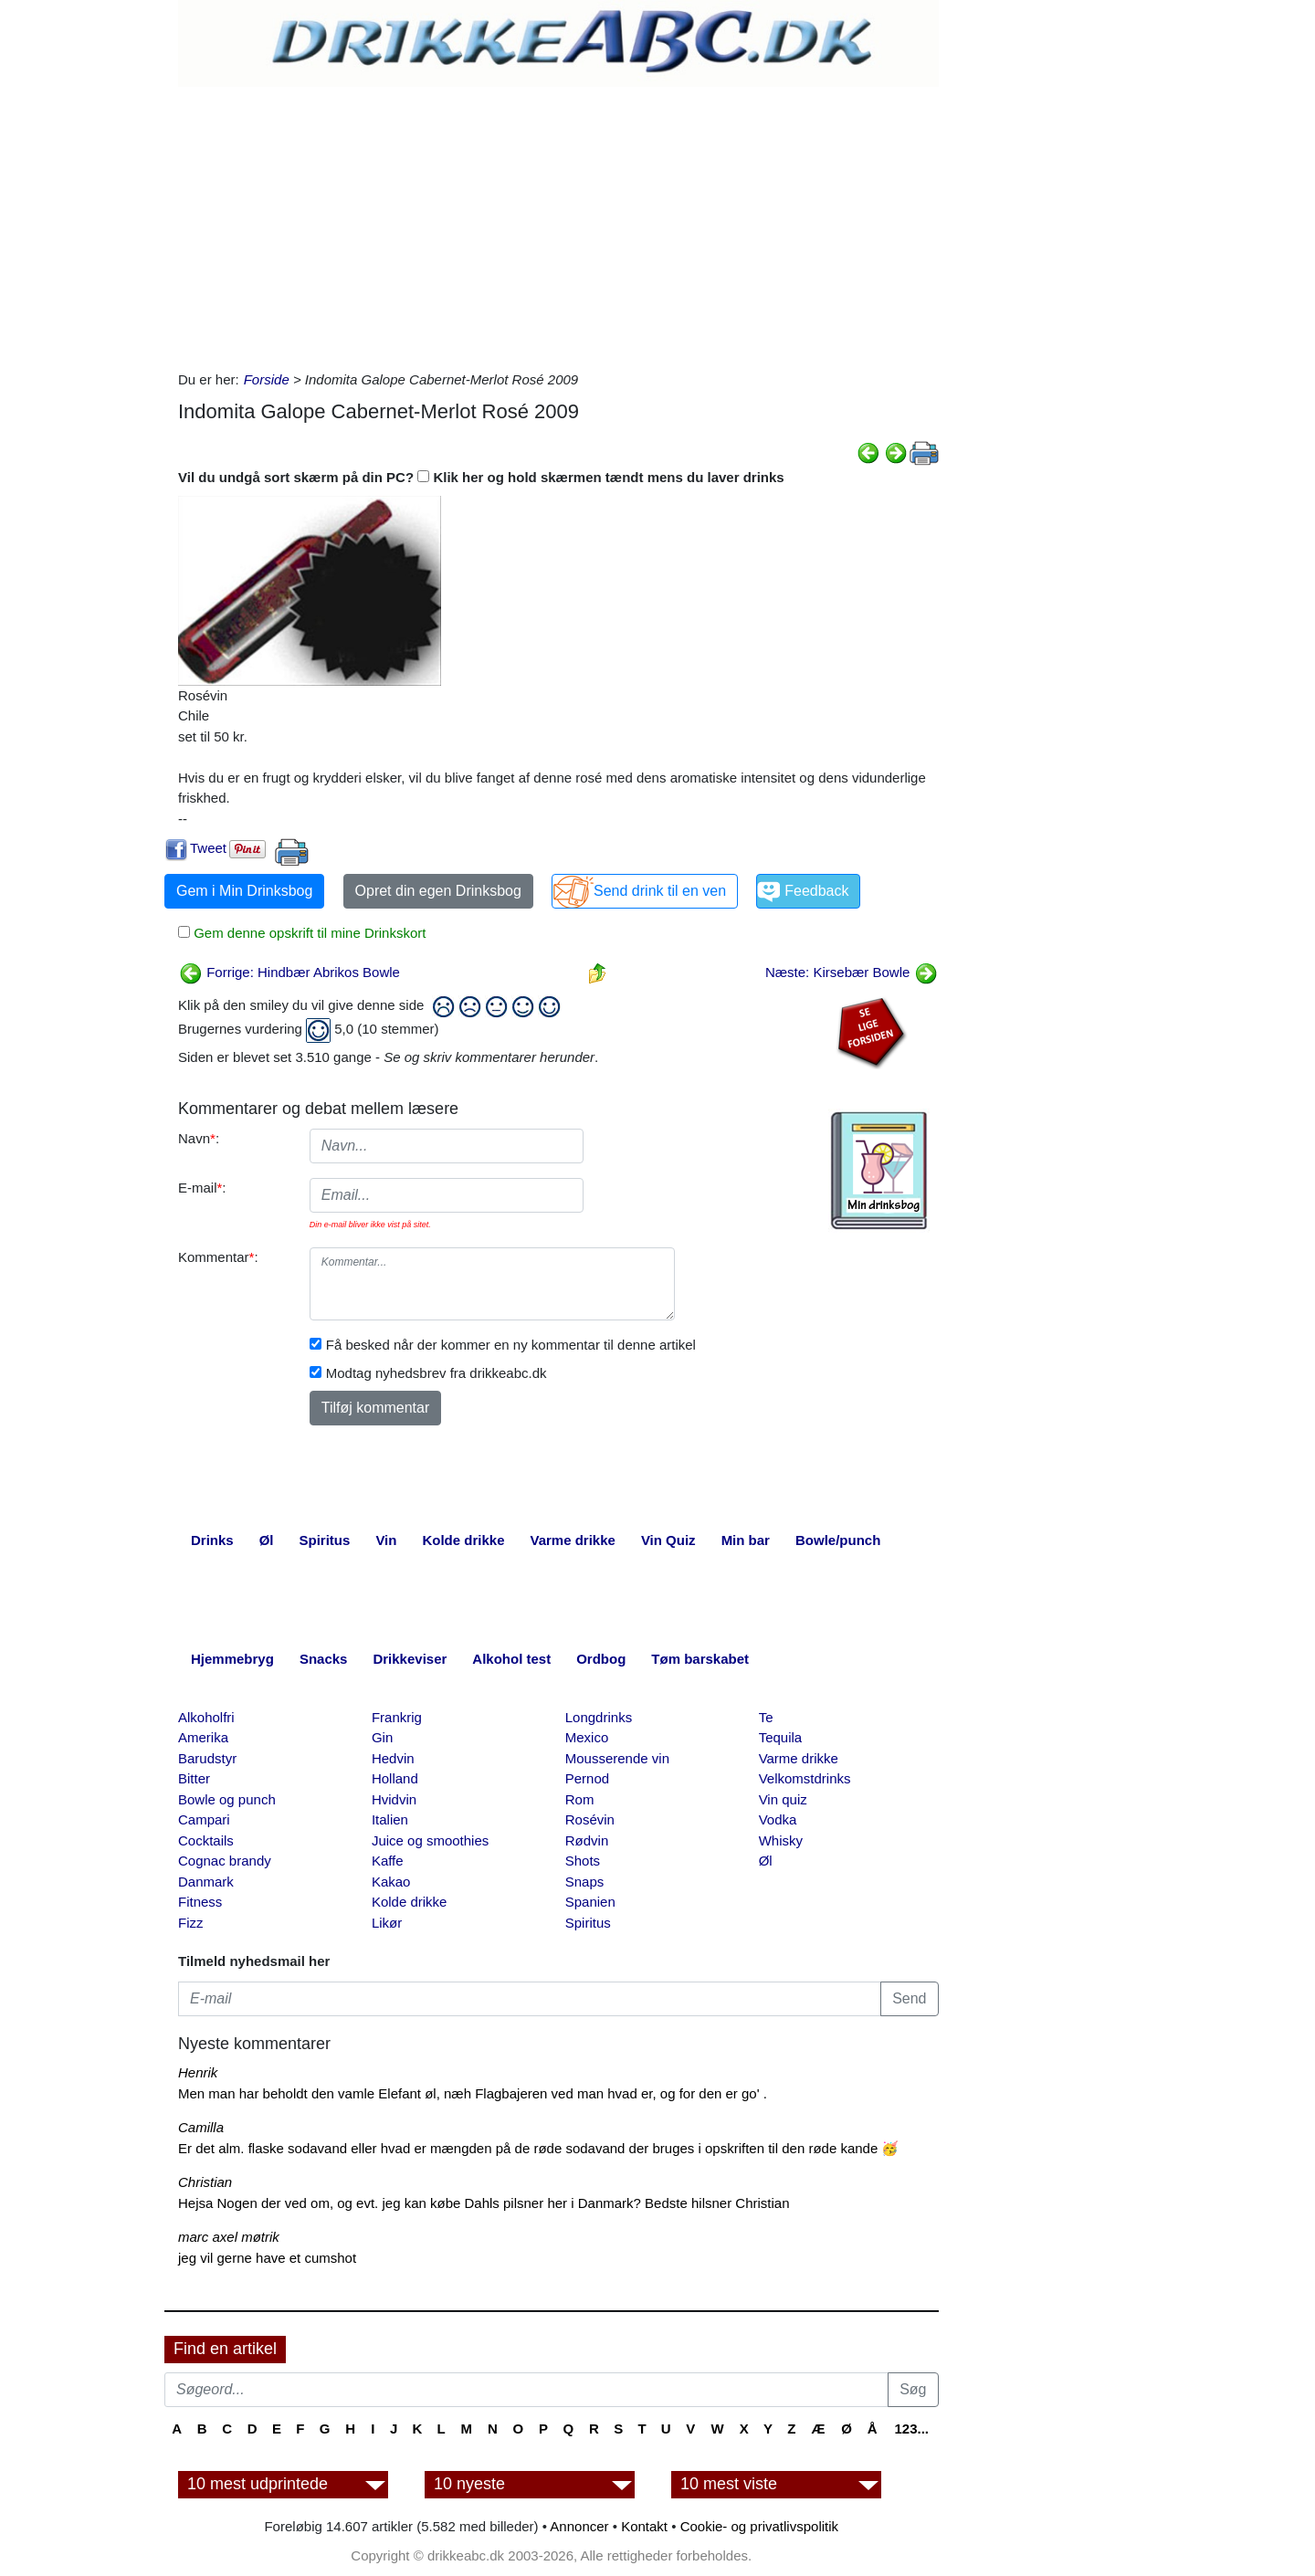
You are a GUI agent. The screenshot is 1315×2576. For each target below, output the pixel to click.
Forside (266, 379)
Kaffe (388, 1860)
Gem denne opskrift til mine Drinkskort (308, 933)
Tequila (781, 1737)
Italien (390, 1819)
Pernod (587, 1778)
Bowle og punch (227, 1799)
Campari (204, 1819)
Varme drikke (798, 1758)
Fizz (191, 1922)
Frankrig (397, 1717)
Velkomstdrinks (805, 1778)
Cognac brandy (224, 1860)
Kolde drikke (409, 1901)
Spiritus (588, 1922)
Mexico (587, 1737)
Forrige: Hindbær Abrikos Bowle (289, 972)
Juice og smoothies (430, 1840)
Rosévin (590, 1819)
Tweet (208, 848)
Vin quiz (783, 1799)
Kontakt (644, 2526)
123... (911, 2428)
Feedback (816, 891)
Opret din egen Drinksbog (438, 891)
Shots (582, 1860)
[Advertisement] (558, 224)
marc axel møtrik (228, 2237)
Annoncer (579, 2526)
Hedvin (393, 1758)
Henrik (197, 2072)
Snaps (585, 1881)
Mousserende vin (617, 1758)
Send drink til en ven (660, 891)
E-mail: (202, 1187)
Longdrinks (598, 1717)
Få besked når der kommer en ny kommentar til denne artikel (511, 1344)
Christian (205, 2182)
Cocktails (206, 1840)
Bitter (194, 1778)
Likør (387, 1922)
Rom (579, 1799)
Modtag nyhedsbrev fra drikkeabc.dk (436, 1373)
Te (766, 1717)
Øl (766, 1860)
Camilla (201, 2127)
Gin (382, 1737)
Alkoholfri (206, 1717)
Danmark (206, 1881)
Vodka (778, 1819)
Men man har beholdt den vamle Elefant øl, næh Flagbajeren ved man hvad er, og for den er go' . (472, 2093)
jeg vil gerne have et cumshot (267, 2258)
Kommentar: (218, 1257)
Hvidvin (394, 1799)
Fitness (200, 1901)
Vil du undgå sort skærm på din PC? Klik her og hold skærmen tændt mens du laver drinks (481, 477)
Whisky (781, 1840)
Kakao (391, 1881)
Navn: (198, 1138)
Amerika (203, 1737)
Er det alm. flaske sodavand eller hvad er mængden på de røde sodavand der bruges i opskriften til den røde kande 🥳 (538, 2148)
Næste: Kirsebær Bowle (851, 972)
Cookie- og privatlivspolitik (759, 2526)
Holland (395, 1778)
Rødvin (587, 1840)
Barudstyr (207, 1758)
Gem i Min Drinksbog (244, 891)
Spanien (590, 1901)
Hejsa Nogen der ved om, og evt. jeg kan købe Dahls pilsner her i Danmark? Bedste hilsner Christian (484, 2203)
